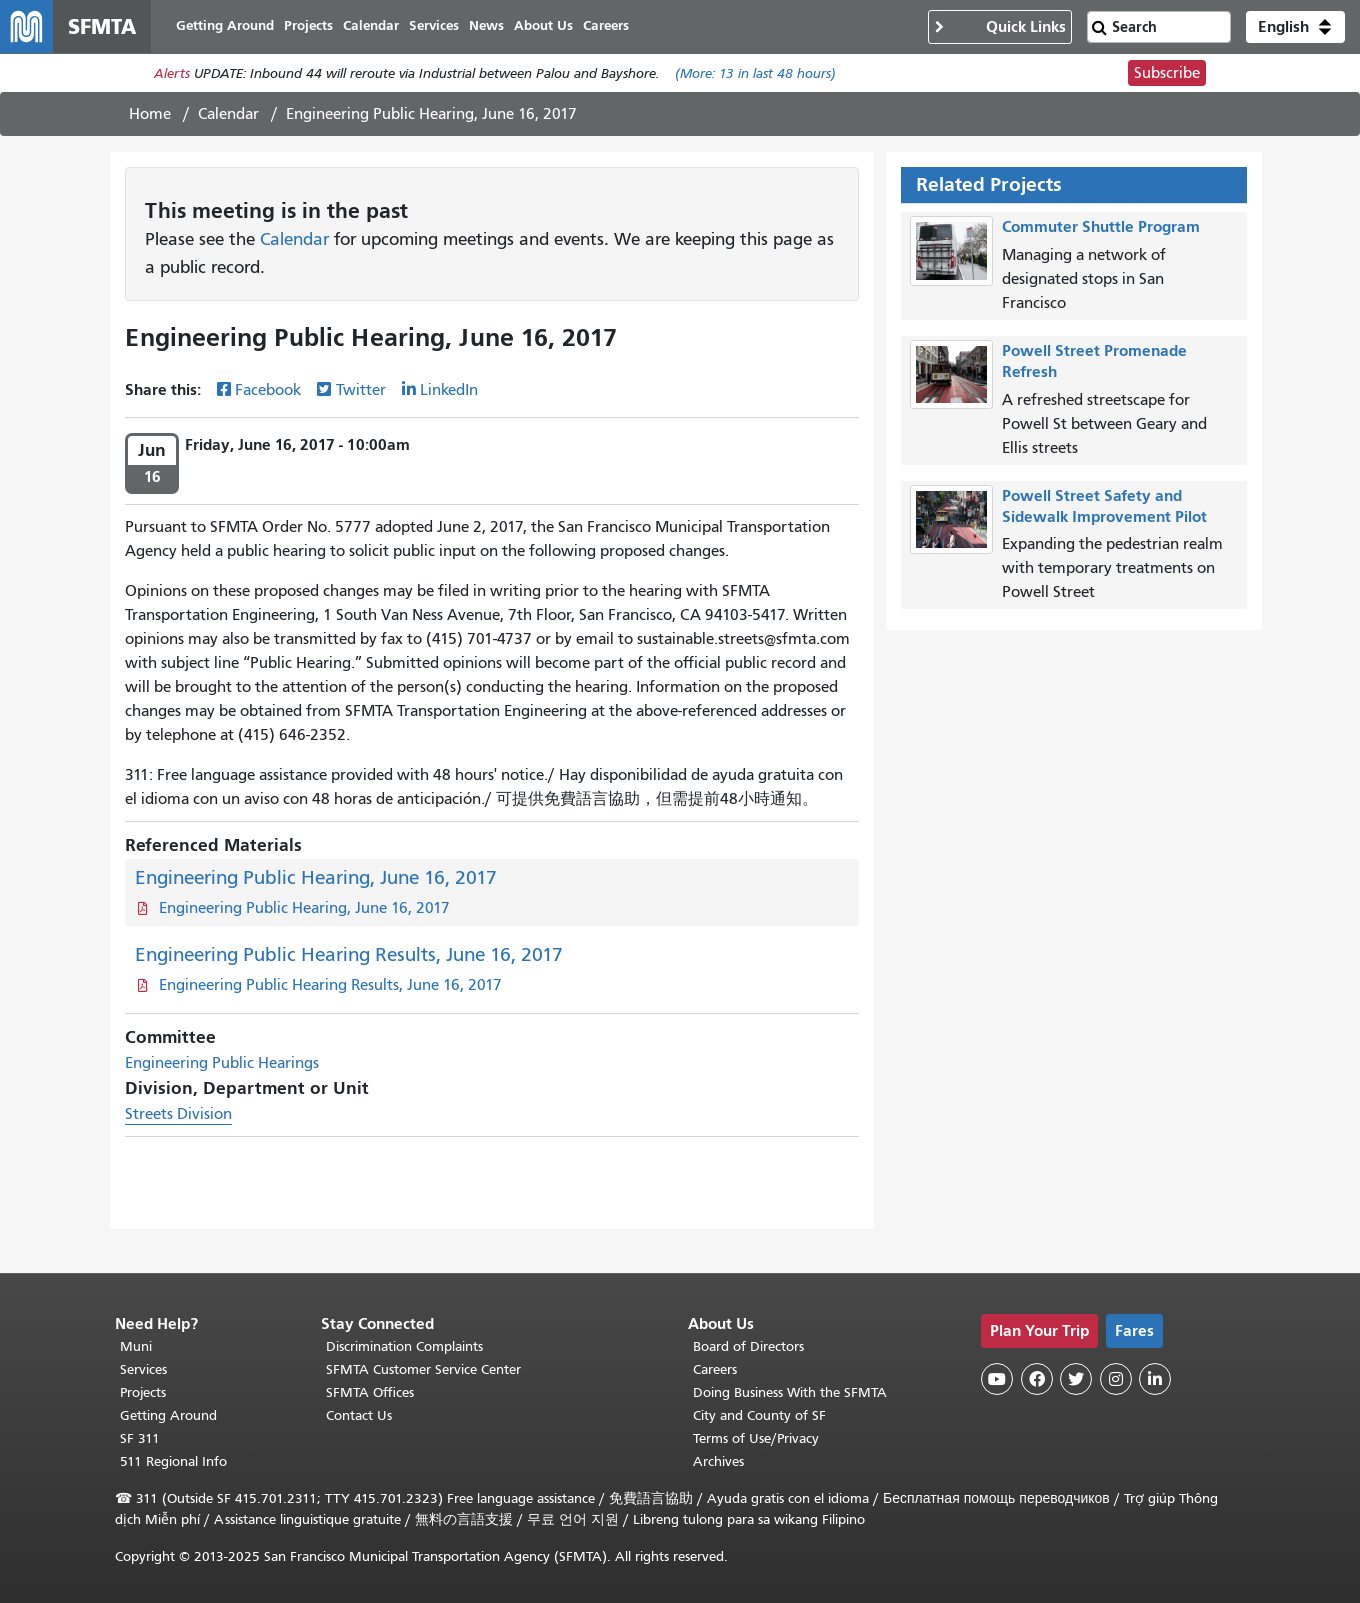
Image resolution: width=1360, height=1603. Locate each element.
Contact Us (359, 1415)
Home (150, 117)
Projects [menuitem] (316, 27)
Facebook (268, 393)
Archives (718, 1461)
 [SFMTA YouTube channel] (997, 1379)
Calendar (228, 117)
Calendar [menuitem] (379, 27)
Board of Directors (748, 1346)
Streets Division (178, 1117)
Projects (143, 1392)
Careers (715, 1369)
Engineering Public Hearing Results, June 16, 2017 (349, 957)
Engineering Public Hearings (222, 1066)
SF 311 (140, 1438)
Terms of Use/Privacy (756, 1438)
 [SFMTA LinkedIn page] (1155, 1379)
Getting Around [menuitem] (233, 27)
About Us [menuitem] (551, 27)
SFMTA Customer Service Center (423, 1369)
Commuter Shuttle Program (1101, 229)
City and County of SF (759, 1415)
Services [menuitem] (442, 27)
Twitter (361, 393)
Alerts (172, 76)
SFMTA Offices (370, 1392)
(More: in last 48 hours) (755, 76)
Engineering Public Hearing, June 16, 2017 (316, 880)
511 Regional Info (173, 1461)
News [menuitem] (494, 27)
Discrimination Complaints (404, 1346)
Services (143, 1369)
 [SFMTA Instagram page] (1116, 1379)
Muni (136, 1346)
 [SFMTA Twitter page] (1076, 1379)
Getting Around (168, 1415)
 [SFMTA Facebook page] (1037, 1379)
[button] (1295, 28)
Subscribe (1167, 76)
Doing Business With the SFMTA (790, 1392)
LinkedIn (449, 393)
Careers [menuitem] (614, 27)
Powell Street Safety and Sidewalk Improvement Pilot (1104, 508)
